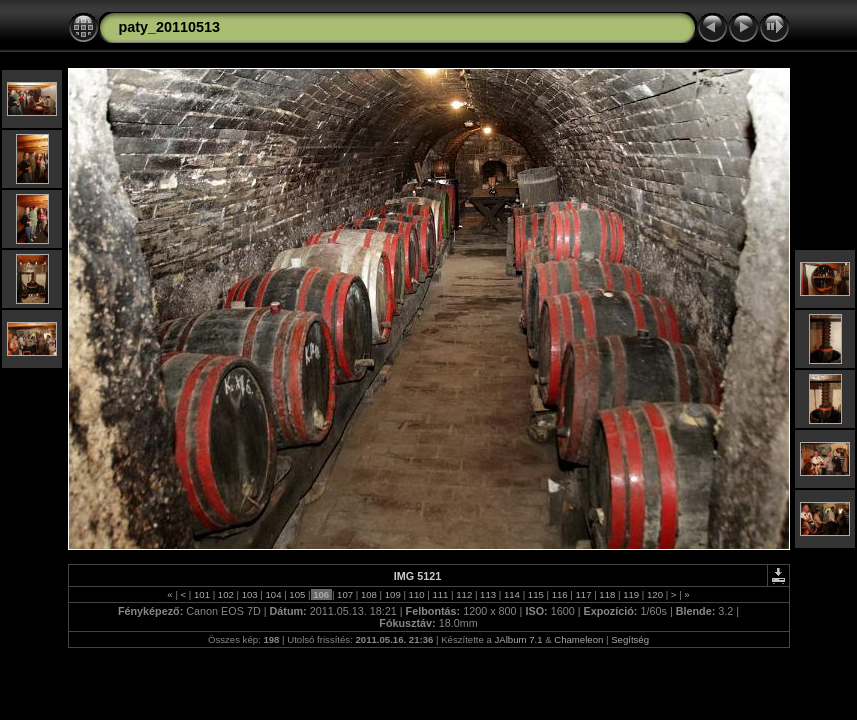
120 (654, 594)
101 (201, 594)
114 (511, 594)
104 (273, 594)
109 (392, 594)
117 (583, 594)
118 (607, 594)
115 (535, 594)
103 (249, 594)
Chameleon (578, 639)
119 (631, 594)
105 (297, 594)
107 (344, 594)
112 (464, 594)
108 (368, 594)
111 (440, 594)
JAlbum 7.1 (519, 639)
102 (225, 594)
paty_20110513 (170, 27)
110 (416, 594)
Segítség (630, 639)
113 (487, 594)
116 (559, 594)
